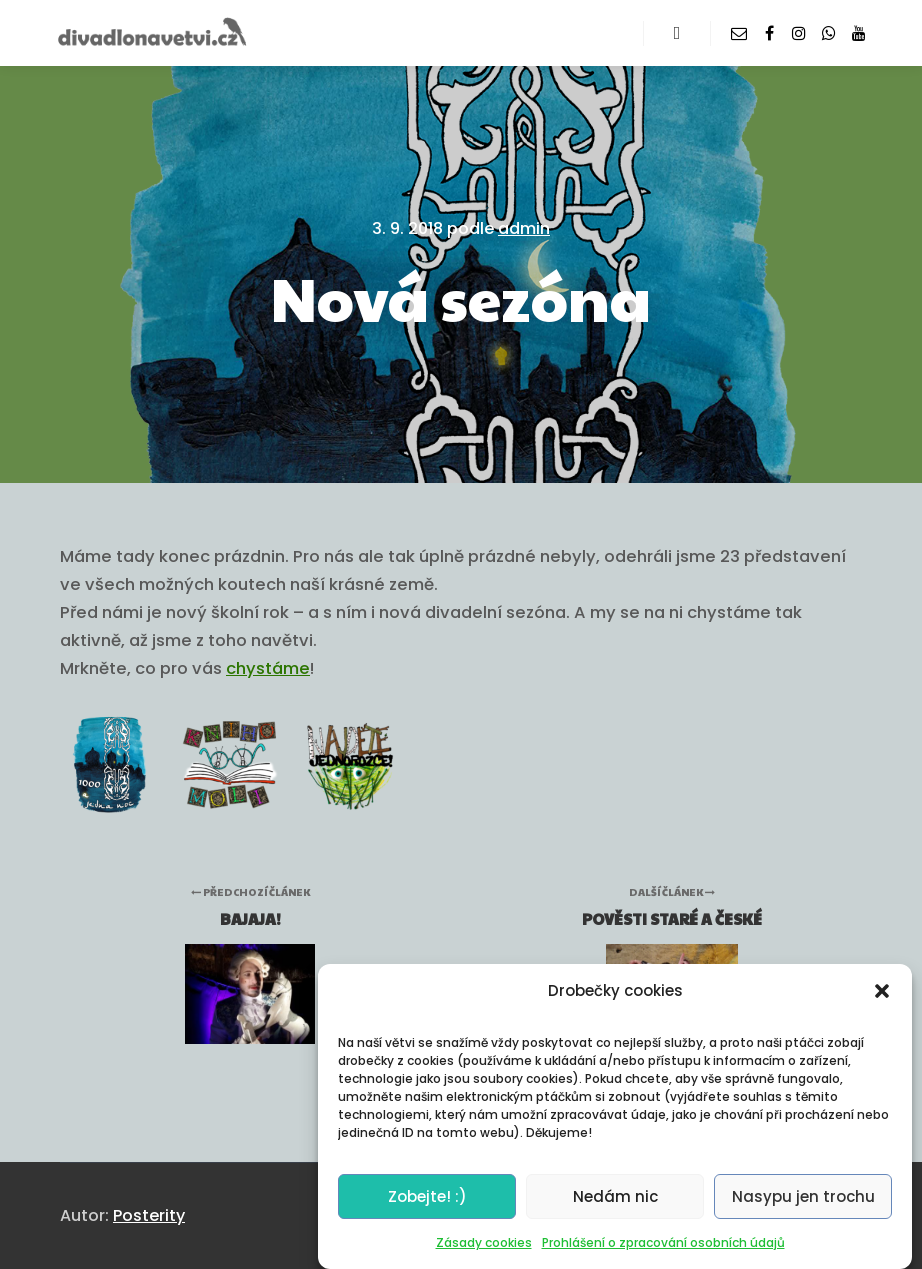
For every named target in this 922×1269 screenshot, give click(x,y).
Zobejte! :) (427, 1196)
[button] (882, 991)
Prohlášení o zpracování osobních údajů (663, 1242)
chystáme (268, 668)
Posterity (149, 1215)
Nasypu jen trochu (803, 1196)
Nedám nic (615, 1196)
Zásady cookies (484, 1242)
